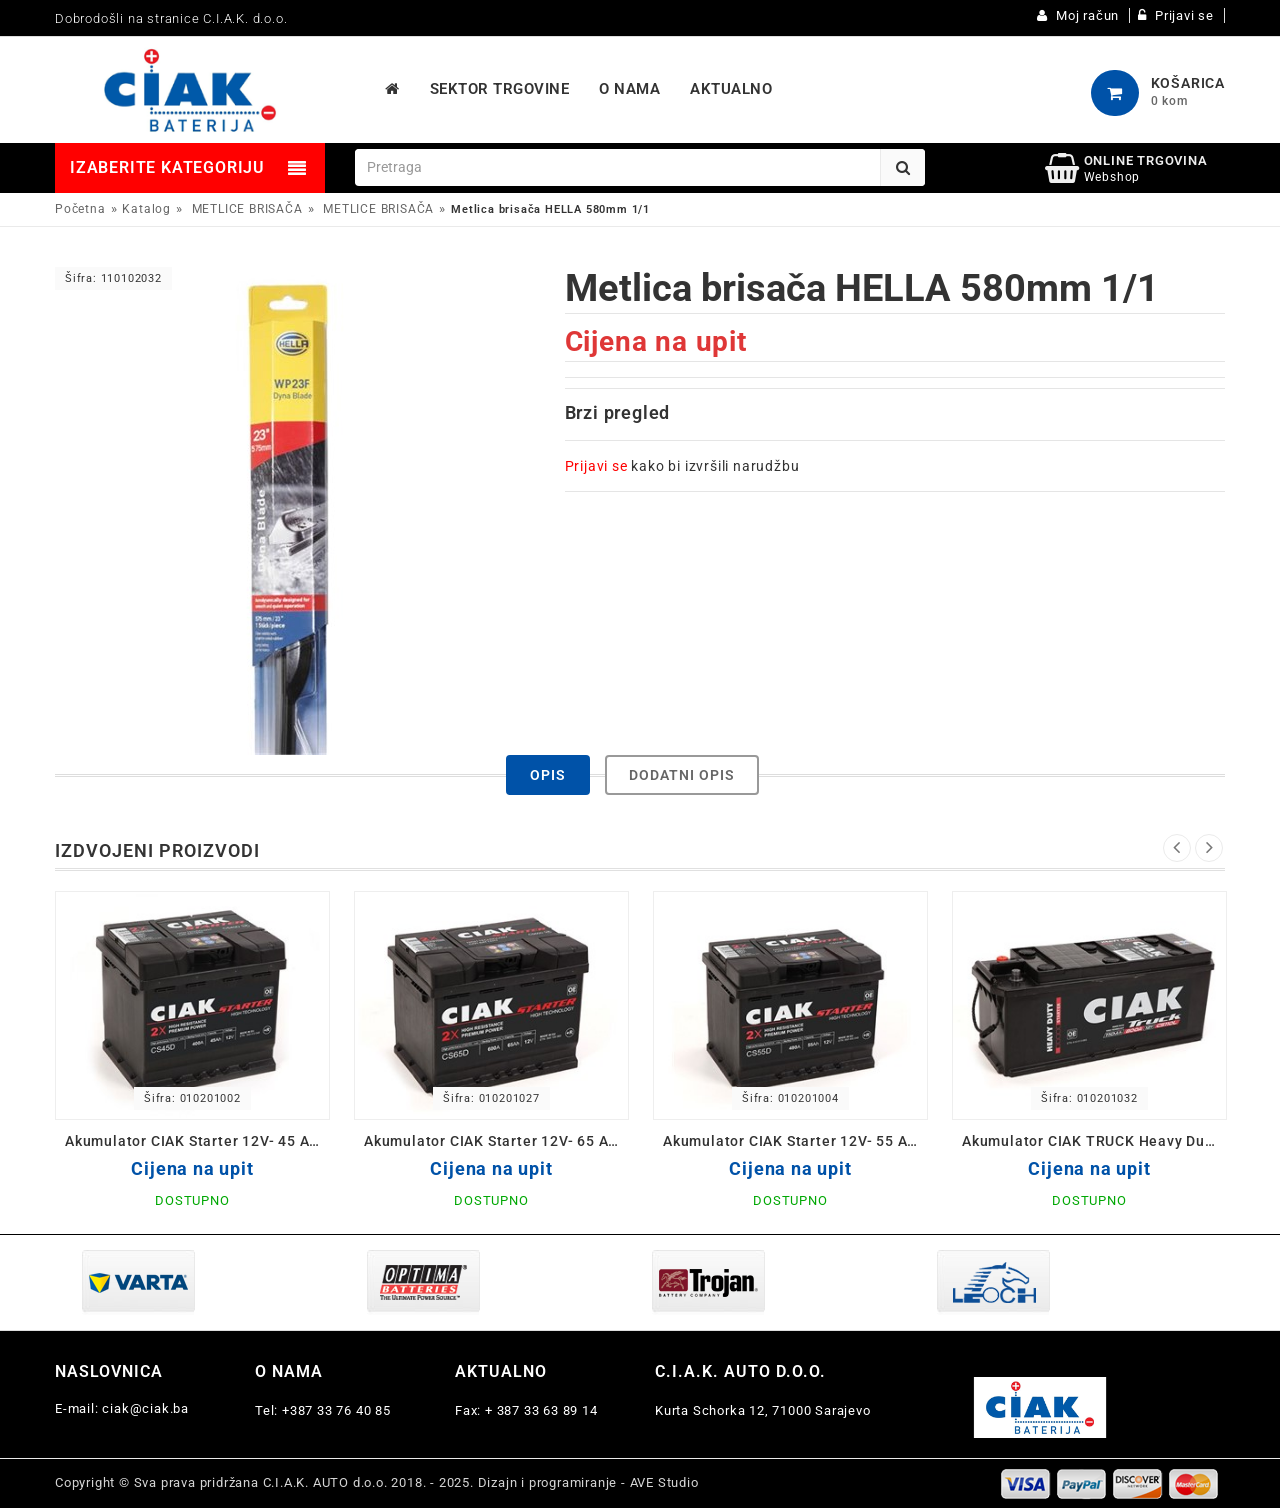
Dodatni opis (682, 775)
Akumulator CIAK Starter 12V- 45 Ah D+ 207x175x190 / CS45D (197, 1141)
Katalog (146, 209)
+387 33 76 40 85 (336, 1410)
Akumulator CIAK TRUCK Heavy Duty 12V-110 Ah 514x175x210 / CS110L (1094, 1141)
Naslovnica (109, 1371)
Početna (80, 209)
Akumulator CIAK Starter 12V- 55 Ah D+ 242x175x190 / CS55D (795, 1141)
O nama (289, 1371)
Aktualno (501, 1371)
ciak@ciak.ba (145, 1408)
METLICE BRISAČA (247, 209)
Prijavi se (596, 466)
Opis (548, 775)
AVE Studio (664, 1482)
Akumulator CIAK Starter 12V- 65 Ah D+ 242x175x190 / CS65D (496, 1141)
